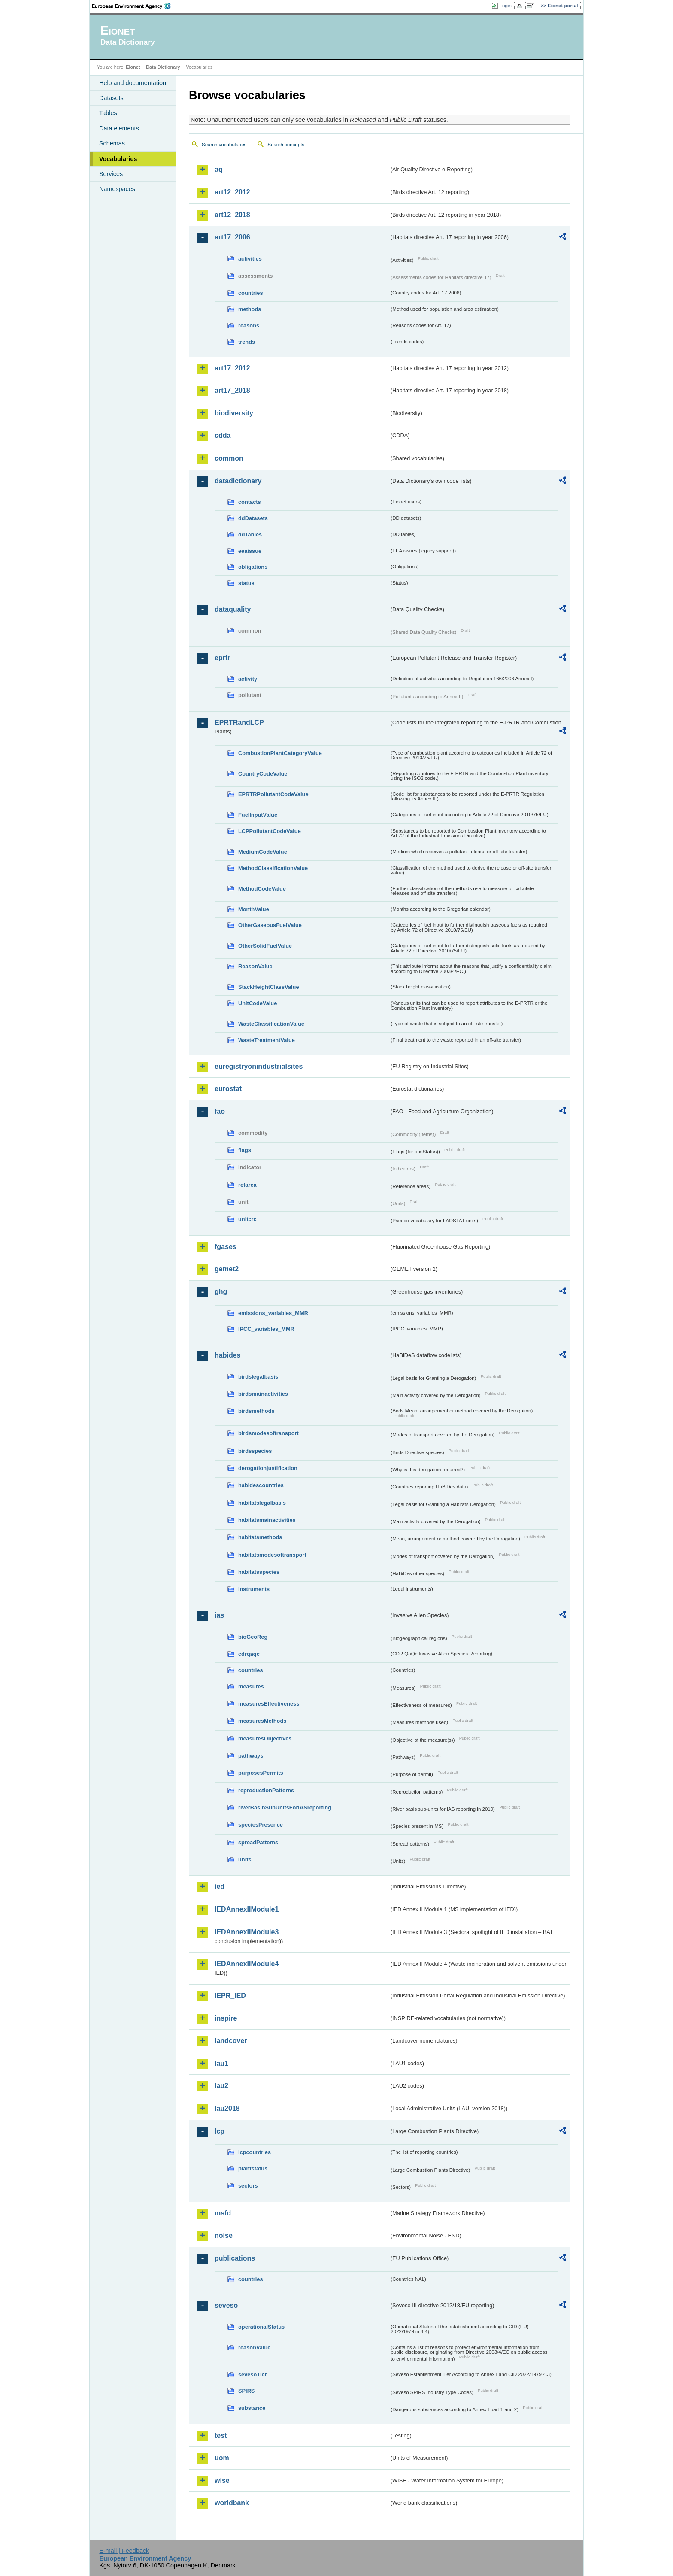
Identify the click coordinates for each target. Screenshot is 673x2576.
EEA (134, 6)
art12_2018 (232, 214)
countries (250, 293)
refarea (247, 1185)
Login (506, 5)
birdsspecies (255, 1451)
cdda (222, 435)
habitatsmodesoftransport (272, 1555)
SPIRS (246, 2391)
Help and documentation (132, 82)
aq (219, 169)
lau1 (221, 2063)
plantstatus (252, 2168)
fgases (225, 1246)
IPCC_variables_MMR (266, 1329)
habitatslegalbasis (262, 1503)
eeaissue (249, 551)
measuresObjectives (265, 1738)
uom (222, 2457)
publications (235, 2258)
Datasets (111, 97)
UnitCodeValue (257, 1003)
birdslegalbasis (258, 1376)
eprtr (222, 657)
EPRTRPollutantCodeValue (273, 794)
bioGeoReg (252, 1636)
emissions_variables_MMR (273, 1313)
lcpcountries (254, 2152)
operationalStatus (261, 2327)
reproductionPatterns (266, 1790)
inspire (226, 2018)
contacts (249, 502)
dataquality (233, 609)
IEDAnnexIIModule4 (247, 1963)
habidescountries (261, 1485)
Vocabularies (118, 158)
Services (111, 173)
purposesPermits (260, 1773)
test (221, 2435)
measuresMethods (262, 1721)
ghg (221, 1291)
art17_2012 (232, 368)
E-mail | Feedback (124, 2550)
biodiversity (234, 413)
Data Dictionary (163, 67)
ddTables (250, 534)
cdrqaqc (249, 1654)
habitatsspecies (258, 1572)
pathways (250, 1755)
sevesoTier (252, 2374)
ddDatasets (253, 518)
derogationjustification (267, 1468)
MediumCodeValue (262, 852)
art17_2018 (232, 390)
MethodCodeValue (262, 888)
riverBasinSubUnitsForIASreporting (284, 1807)
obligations (252, 567)
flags (244, 1150)
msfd (223, 2213)
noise (224, 2235)
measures (251, 1686)
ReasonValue (255, 966)
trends (246, 342)
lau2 (221, 2085)
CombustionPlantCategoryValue (280, 753)
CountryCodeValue (262, 773)
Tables (108, 112)
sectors (248, 2185)
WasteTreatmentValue (266, 1040)
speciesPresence (260, 1824)
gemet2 (227, 1269)
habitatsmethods (260, 1537)
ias (219, 1615)
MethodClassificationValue (273, 868)
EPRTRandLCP (239, 722)
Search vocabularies (224, 144)
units (245, 1859)
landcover (231, 2040)
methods (249, 309)
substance (251, 2408)
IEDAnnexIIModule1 (247, 1909)
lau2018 (227, 2108)
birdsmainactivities (263, 1394)
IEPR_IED (230, 1995)
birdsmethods (256, 1411)
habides (227, 1355)
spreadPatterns (258, 1842)
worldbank (232, 2502)
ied (219, 1886)
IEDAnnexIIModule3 (247, 1932)
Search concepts (285, 144)
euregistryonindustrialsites (259, 1066)
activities (250, 258)
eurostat (228, 1088)
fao (220, 1111)
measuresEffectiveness (268, 1703)
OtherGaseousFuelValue (270, 925)
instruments (254, 1589)
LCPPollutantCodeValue (269, 831)
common (229, 458)
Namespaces (117, 188)
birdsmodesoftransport (268, 1433)
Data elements (119, 128)
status (246, 583)
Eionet (133, 67)
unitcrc (247, 1219)
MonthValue (253, 909)
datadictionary (238, 481)
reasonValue (254, 2347)
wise (222, 2480)
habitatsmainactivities (267, 1520)
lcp (219, 2131)
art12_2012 (232, 192)
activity (247, 679)
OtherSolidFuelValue (265, 946)
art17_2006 (232, 237)
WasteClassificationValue (271, 1024)
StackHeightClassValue (268, 987)
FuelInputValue (257, 815)
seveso (226, 2305)
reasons (248, 325)
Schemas (112, 143)
